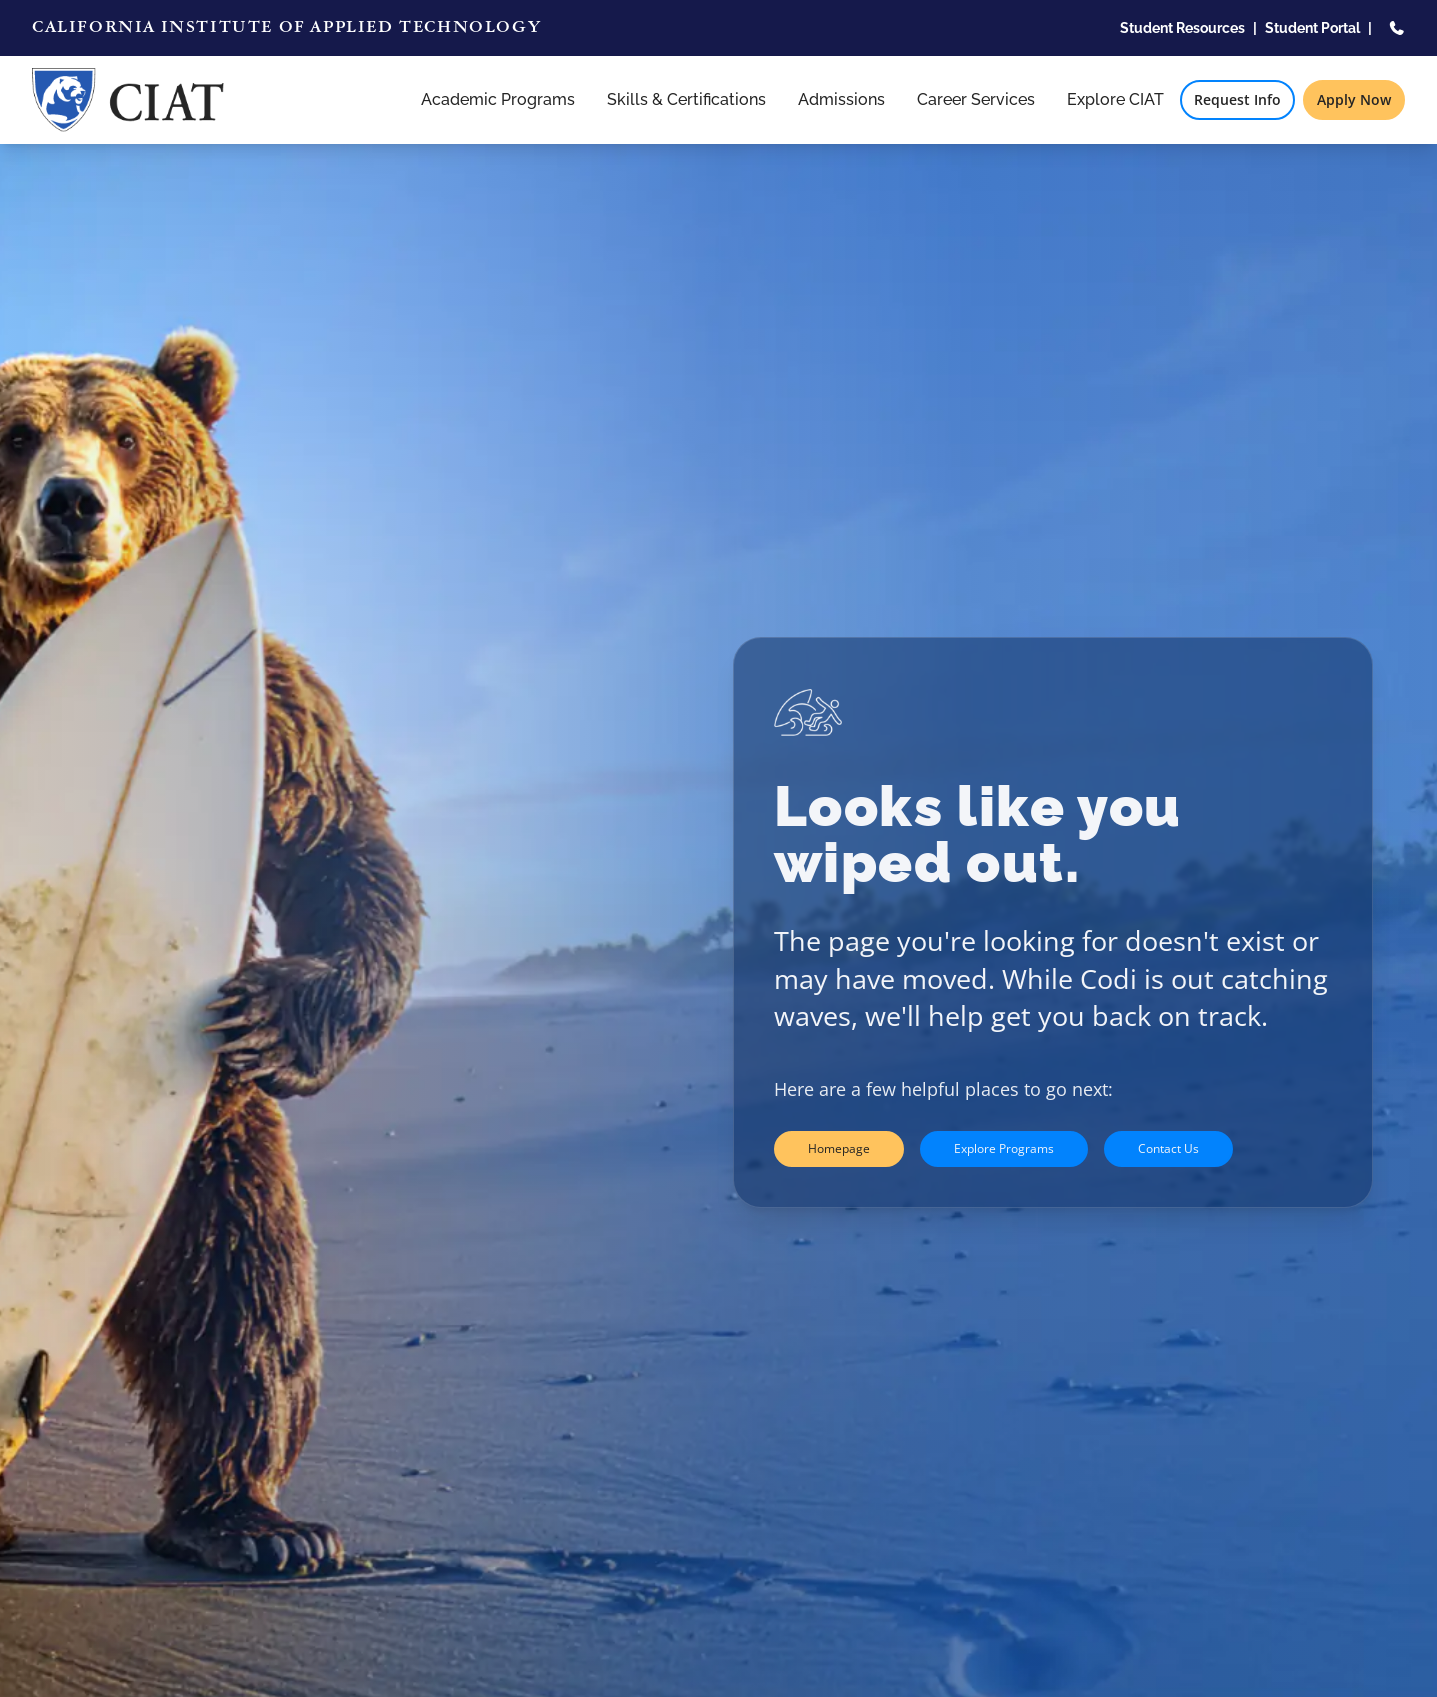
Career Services (976, 99)
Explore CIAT (1115, 99)
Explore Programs (1004, 1148)
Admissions (841, 99)
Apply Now (1354, 99)
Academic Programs (498, 99)
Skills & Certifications (686, 99)
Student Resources (1182, 28)
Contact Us (1168, 1148)
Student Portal (1312, 28)
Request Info (1237, 99)
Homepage (839, 1148)
